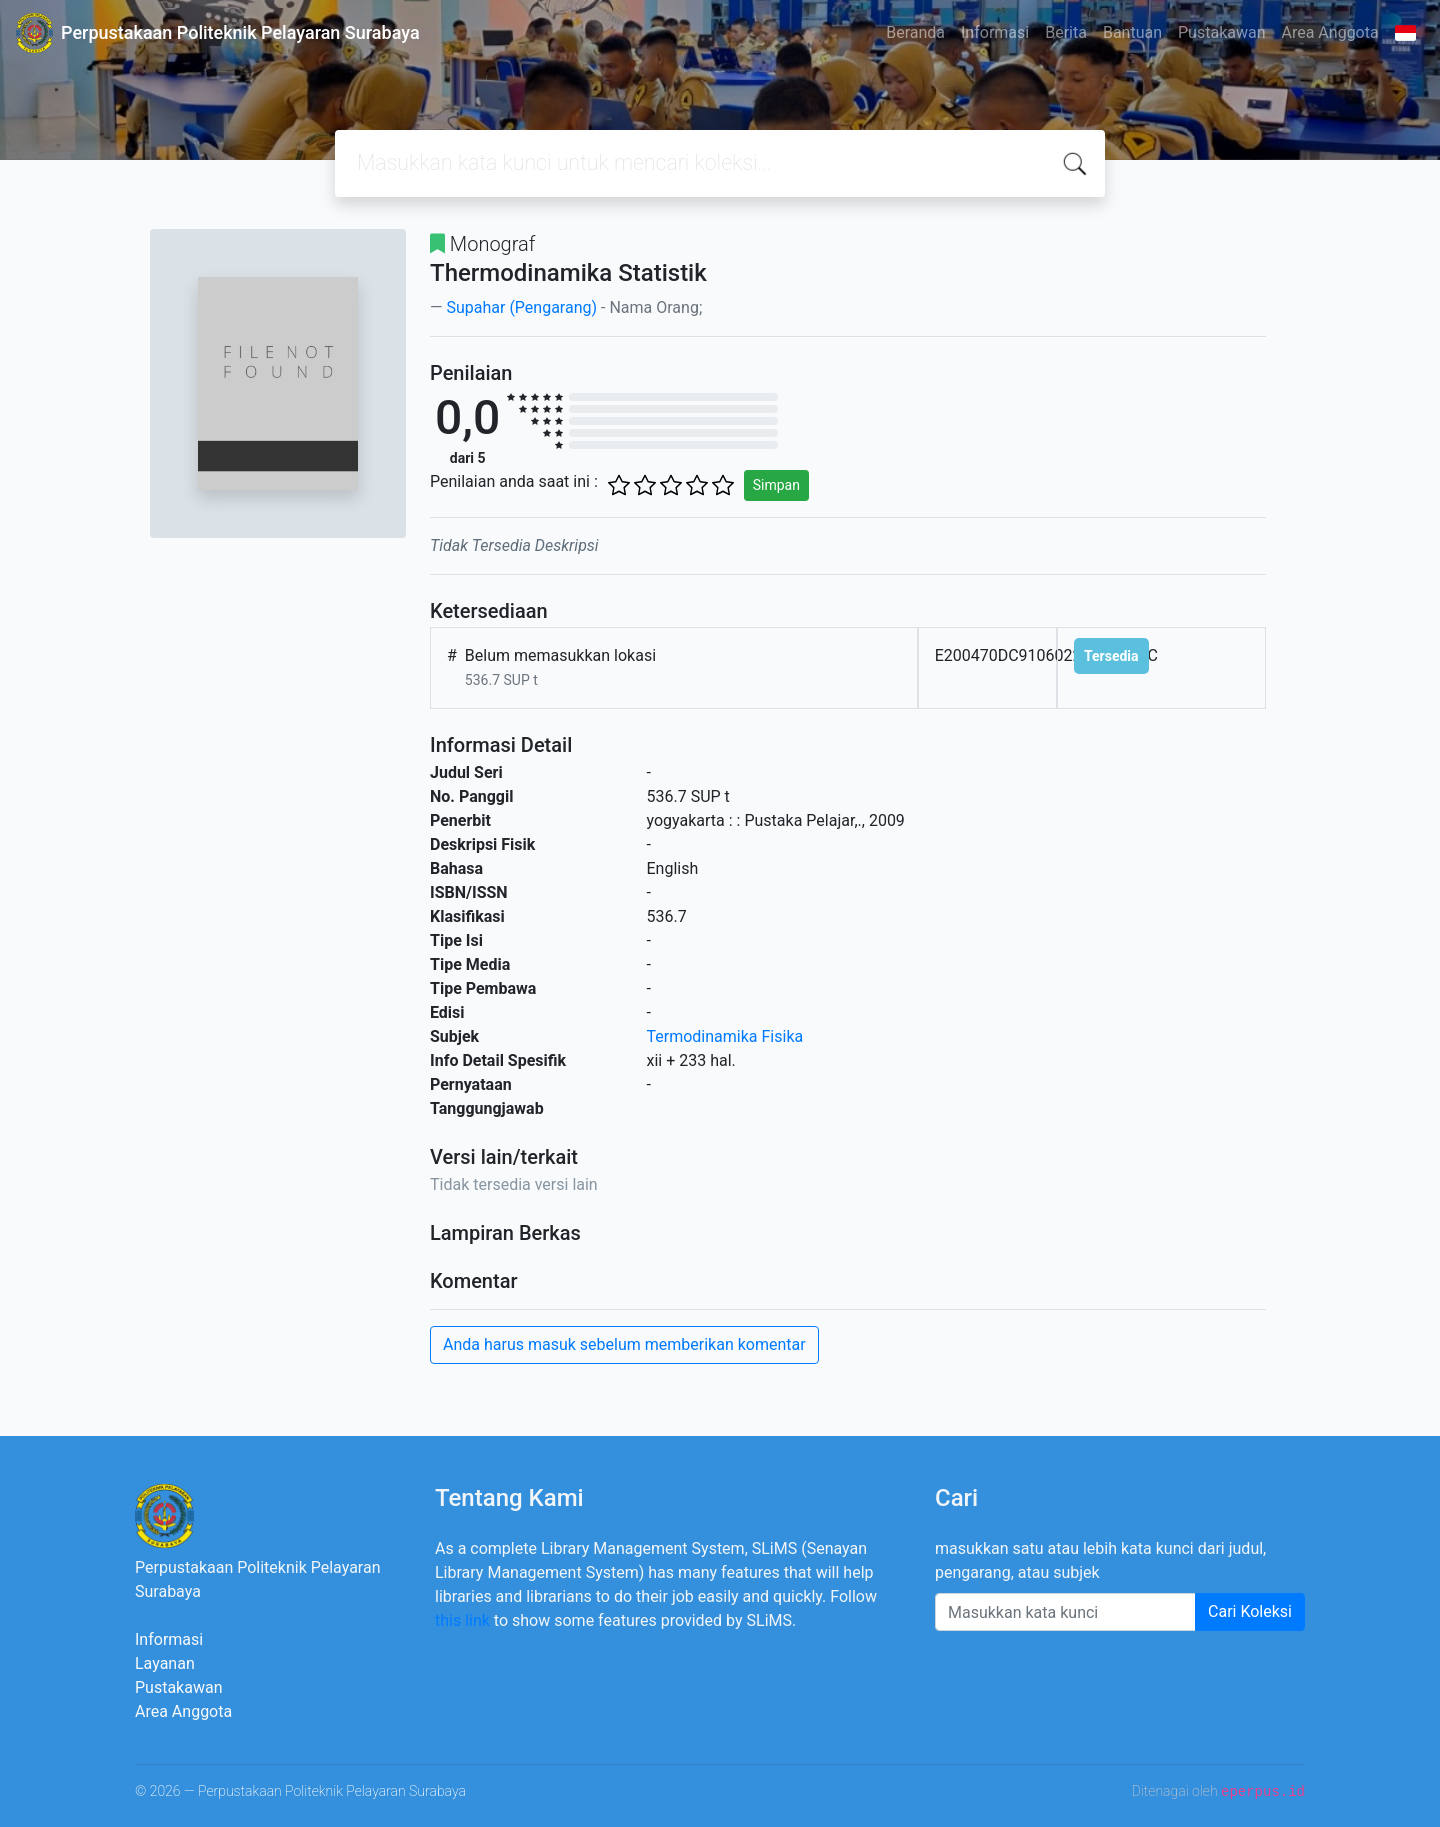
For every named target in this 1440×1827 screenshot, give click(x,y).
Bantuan (1132, 32)
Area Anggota (1330, 32)
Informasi (995, 32)
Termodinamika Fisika (725, 1036)
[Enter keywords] (1065, 1612)
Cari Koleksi (1250, 1611)
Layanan (165, 1663)
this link (462, 1620)
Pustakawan (1221, 32)
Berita (1066, 32)
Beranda (915, 32)
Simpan (776, 485)
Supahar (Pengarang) (521, 307)
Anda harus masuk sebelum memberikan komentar (624, 1344)
